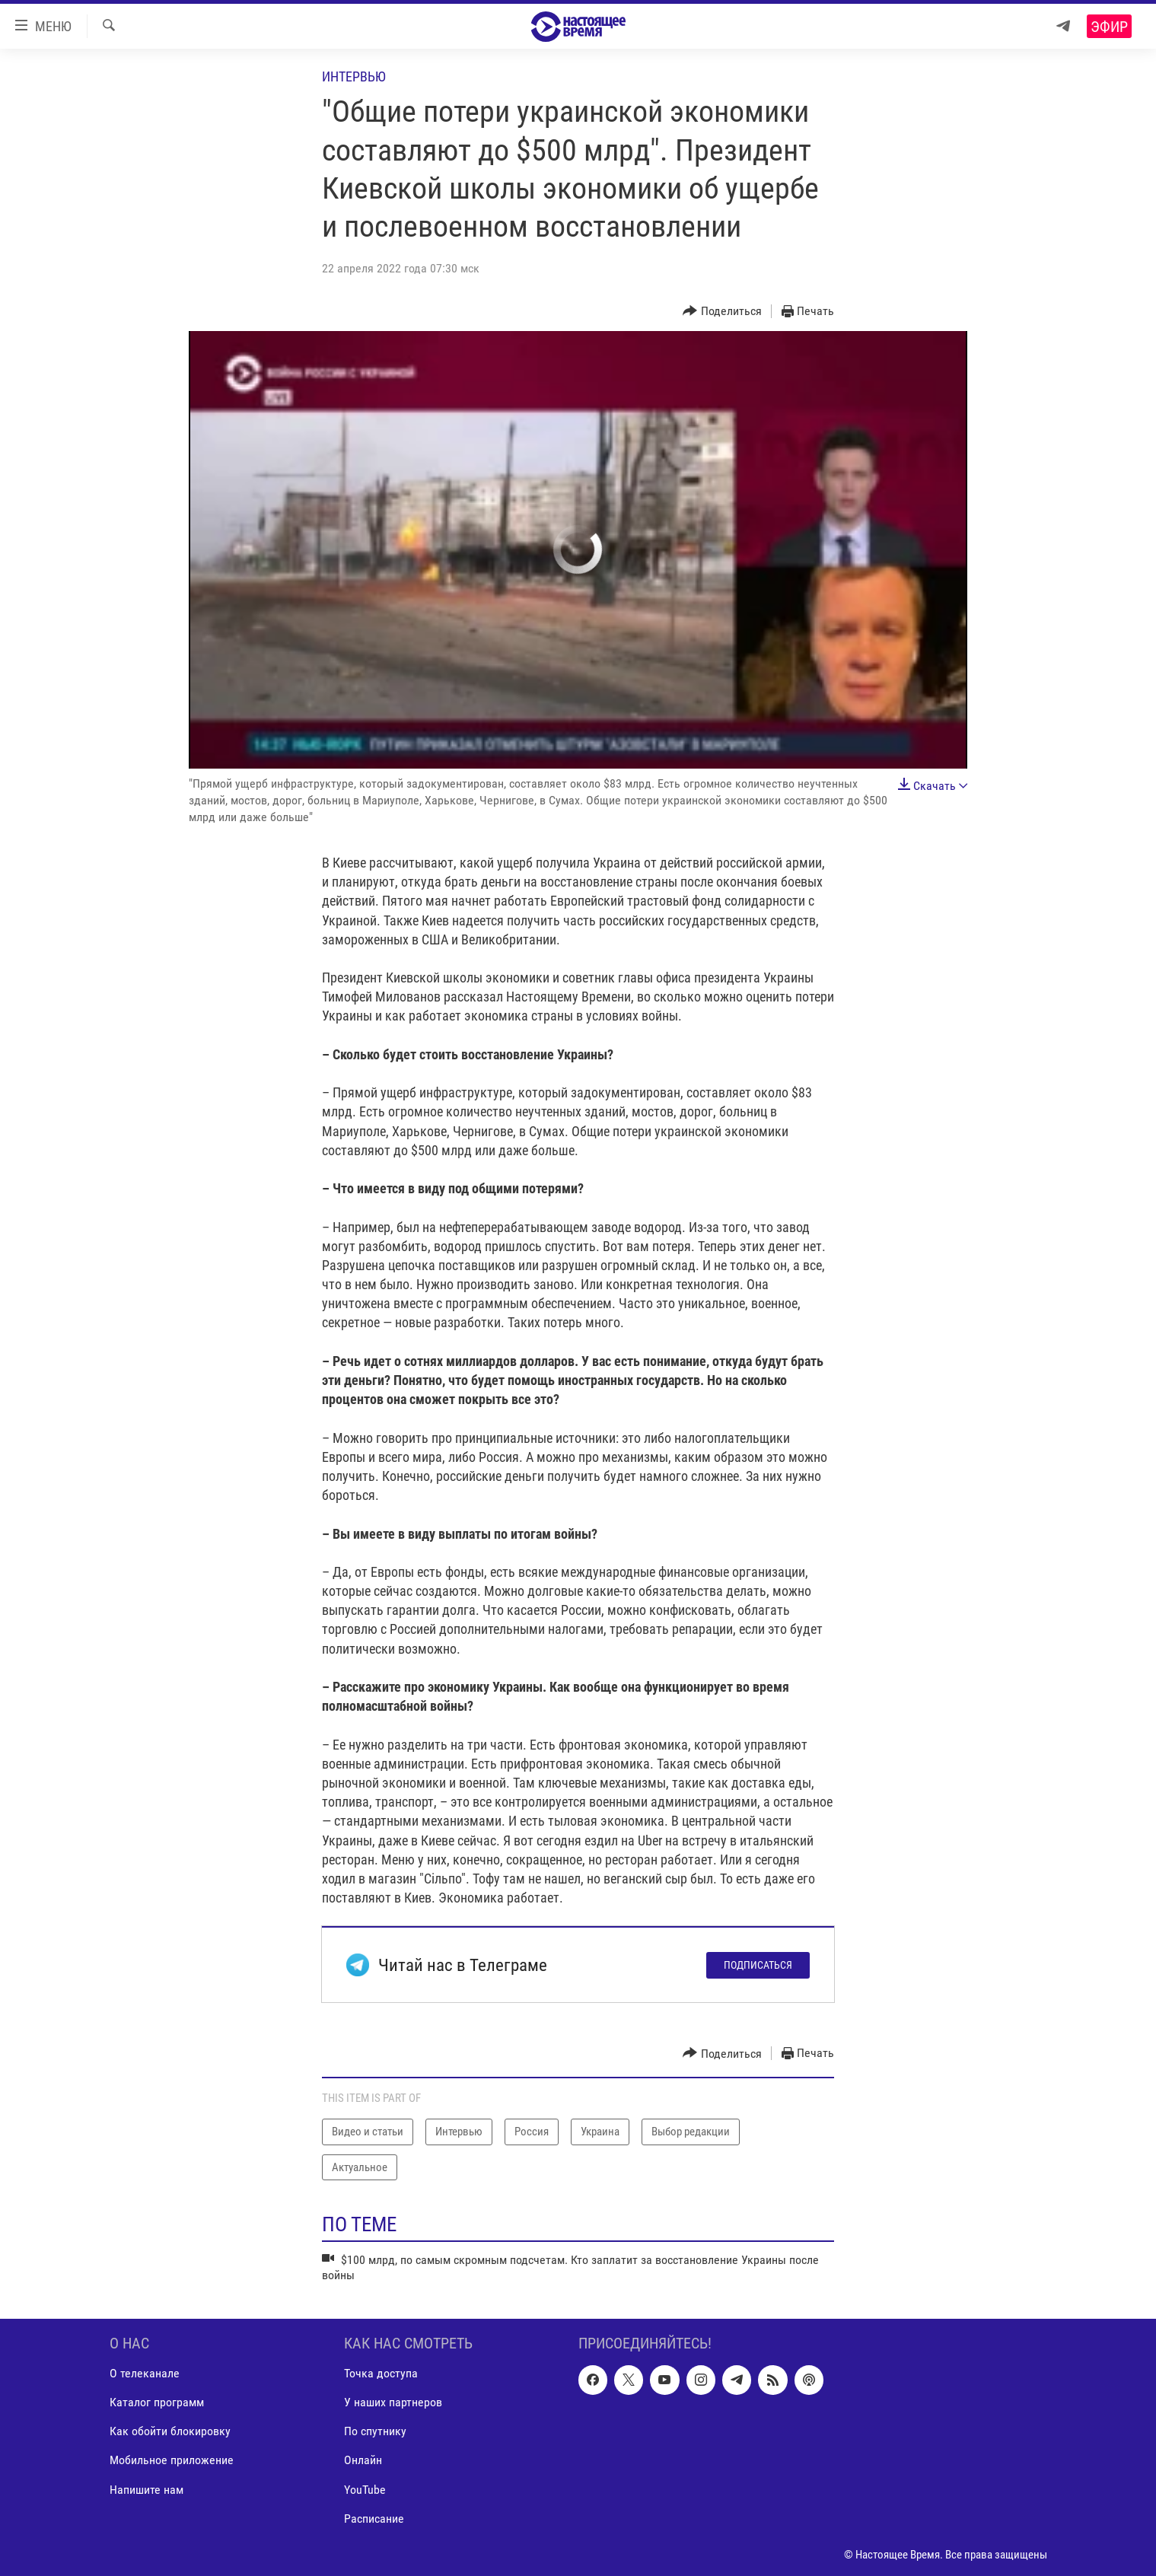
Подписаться (758, 1965)
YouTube (365, 2489)
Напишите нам (146, 2489)
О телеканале (145, 2373)
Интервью (354, 76)
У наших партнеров (393, 2402)
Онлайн (363, 2460)
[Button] (722, 311)
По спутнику (375, 2431)
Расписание (374, 2518)
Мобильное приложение (172, 2460)
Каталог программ (157, 2402)
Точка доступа (381, 2373)
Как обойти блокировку (170, 2431)
